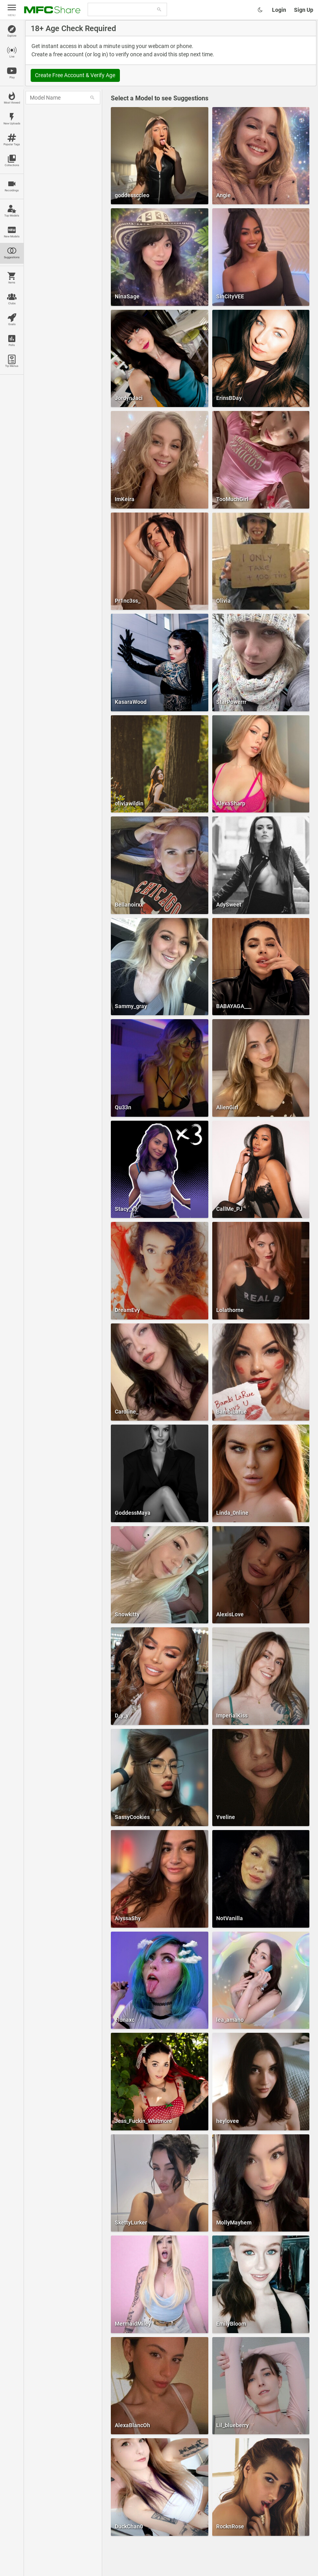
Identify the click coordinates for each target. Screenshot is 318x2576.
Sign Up (303, 10)
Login (279, 10)
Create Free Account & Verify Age (75, 75)
